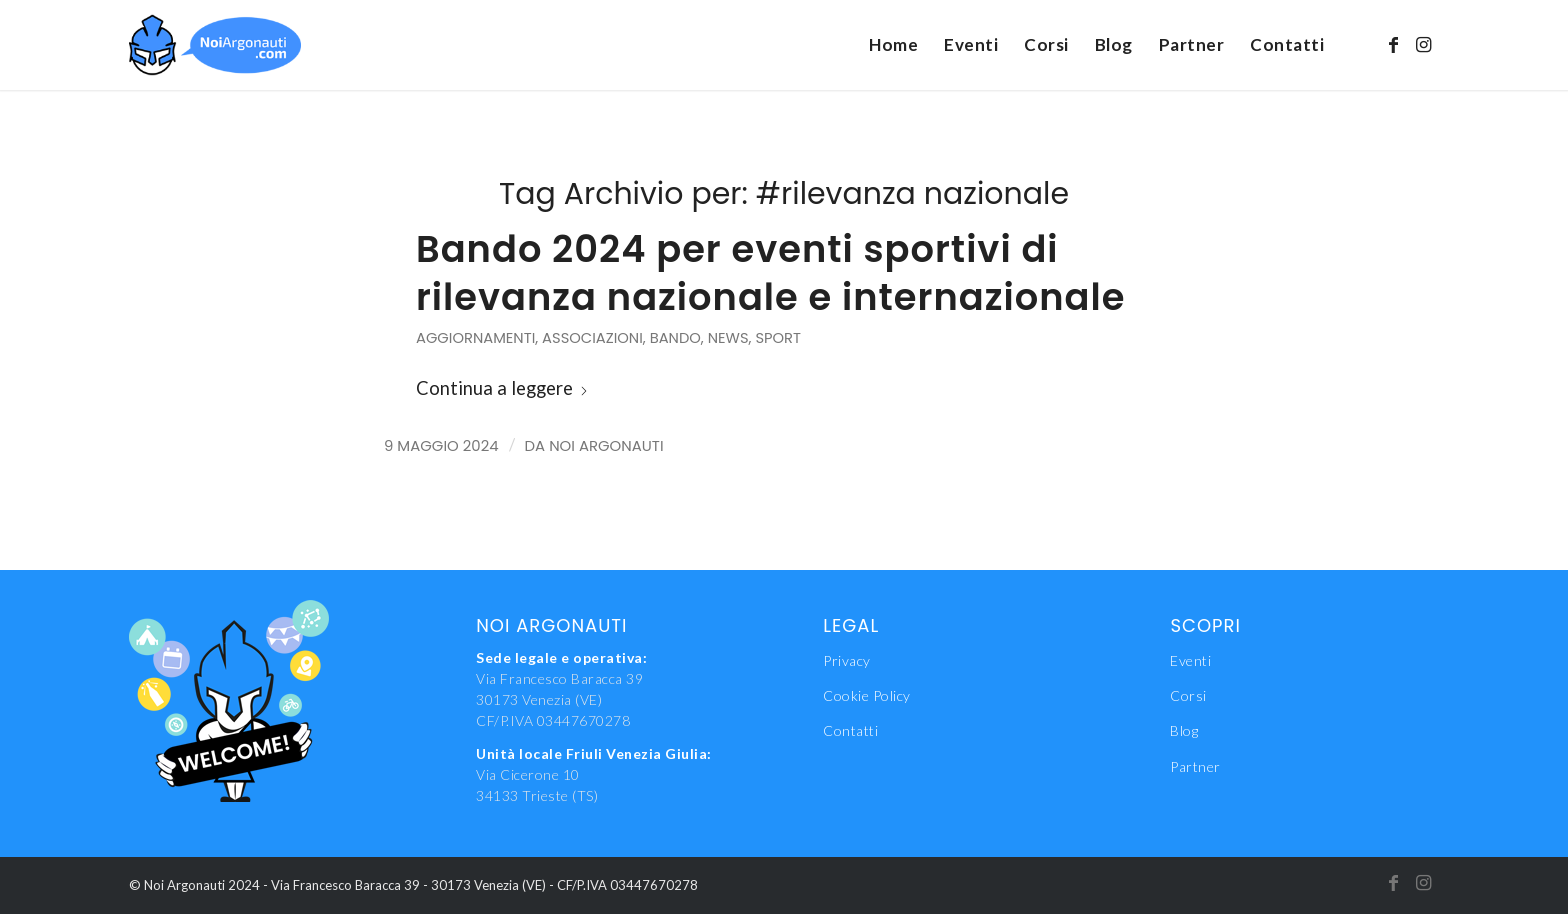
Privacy (847, 660)
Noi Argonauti (606, 445)
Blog (1184, 730)
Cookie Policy (867, 695)
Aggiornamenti (475, 338)
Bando (675, 338)
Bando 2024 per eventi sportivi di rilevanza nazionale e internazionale (770, 273)
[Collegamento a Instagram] (1424, 44)
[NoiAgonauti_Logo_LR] (215, 45)
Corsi (1188, 695)
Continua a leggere (502, 388)
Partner (1195, 766)
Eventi (1190, 660)
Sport (778, 338)
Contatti (850, 730)
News (728, 338)
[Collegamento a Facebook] (1394, 44)
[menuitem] (893, 45)
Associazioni (592, 338)
